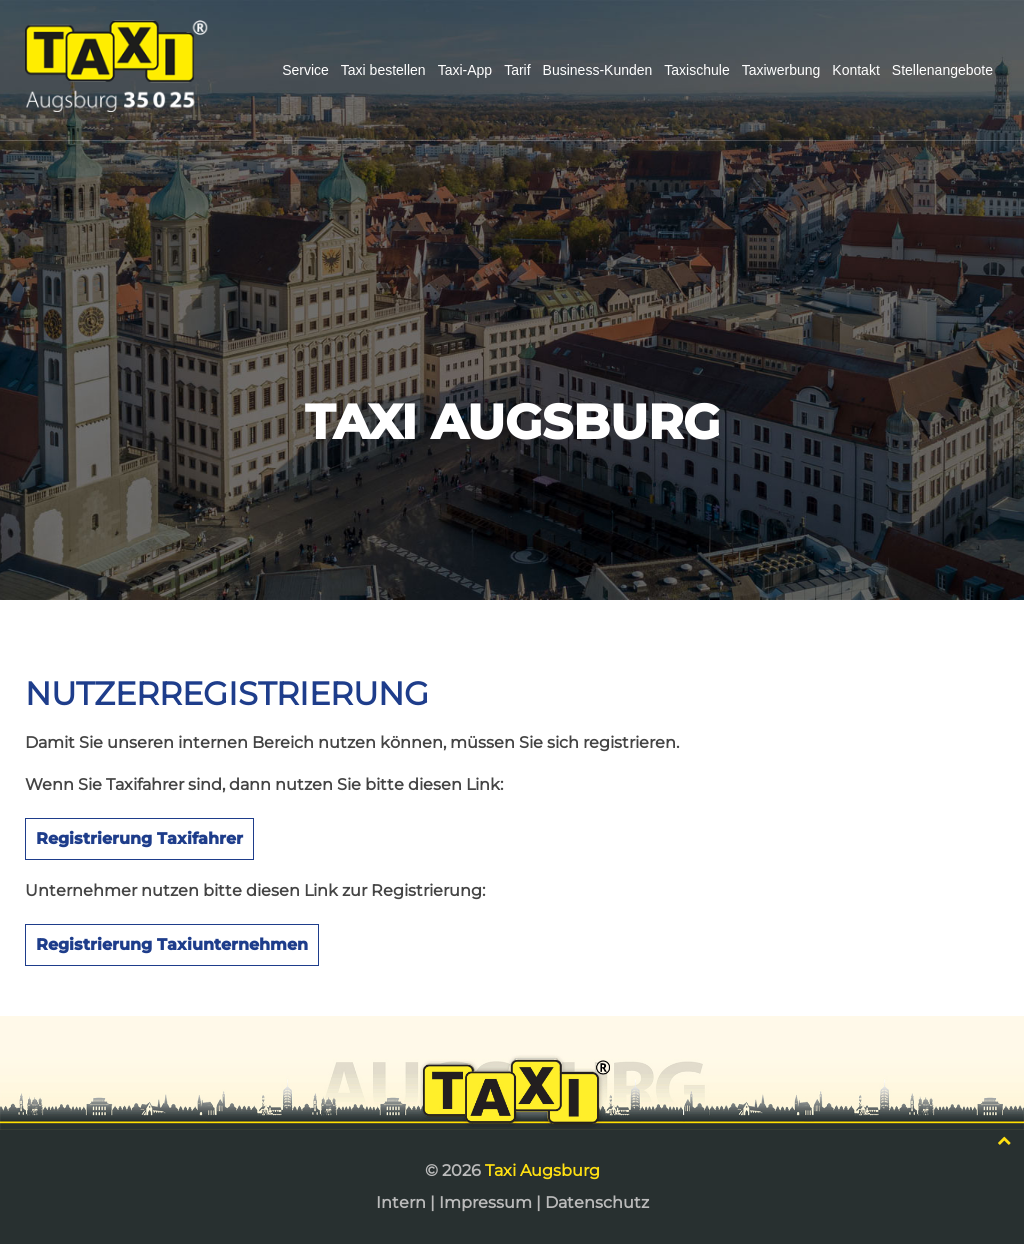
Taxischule (696, 70)
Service (305, 70)
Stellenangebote (942, 70)
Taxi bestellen (383, 70)
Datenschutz (597, 1202)
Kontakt (855, 70)
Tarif (517, 70)
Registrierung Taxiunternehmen (172, 944)
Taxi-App (465, 70)
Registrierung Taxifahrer (139, 838)
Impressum (485, 1202)
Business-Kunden (598, 70)
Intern (401, 1202)
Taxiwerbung (781, 70)
